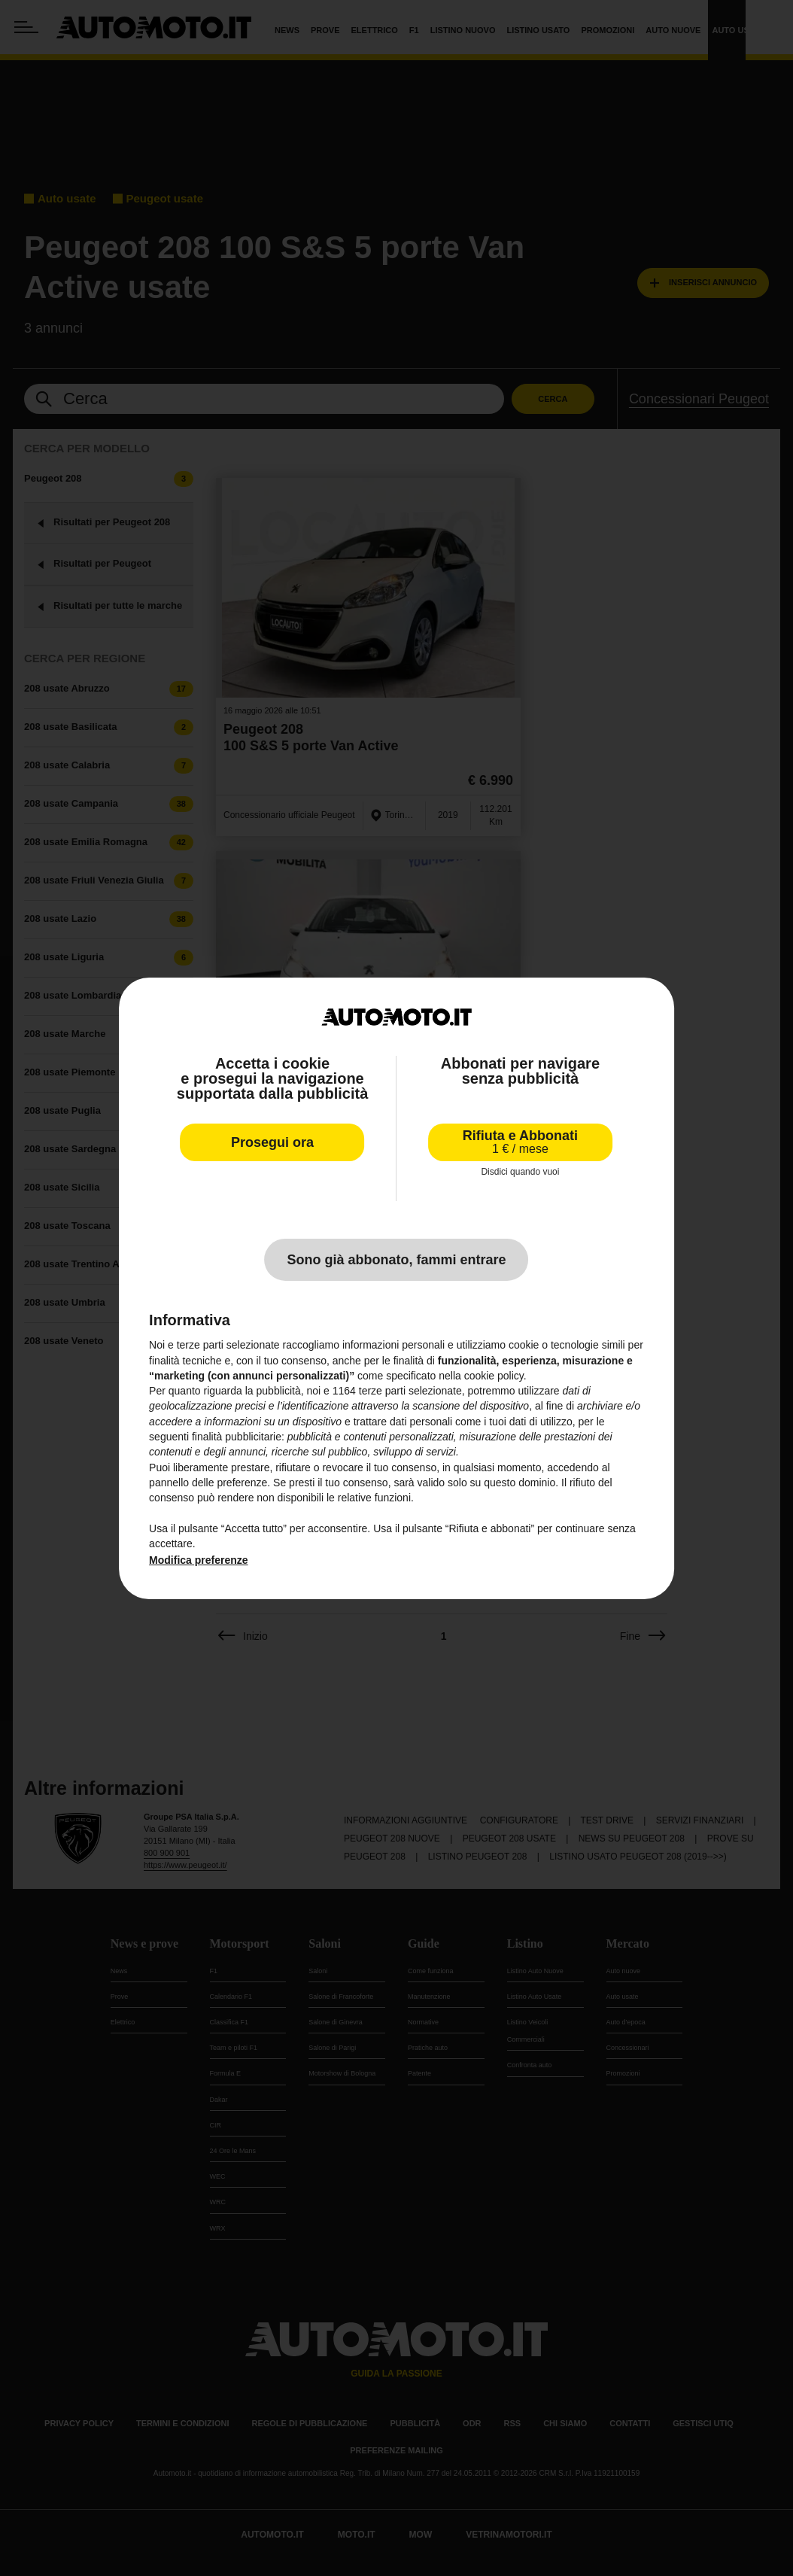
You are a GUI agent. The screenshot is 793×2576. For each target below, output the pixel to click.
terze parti (382, 1391)
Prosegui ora (272, 1142)
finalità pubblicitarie (236, 1437)
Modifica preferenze (198, 1560)
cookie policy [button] (494, 1376)
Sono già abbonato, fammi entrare (396, 1259)
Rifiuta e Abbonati (520, 1142)
